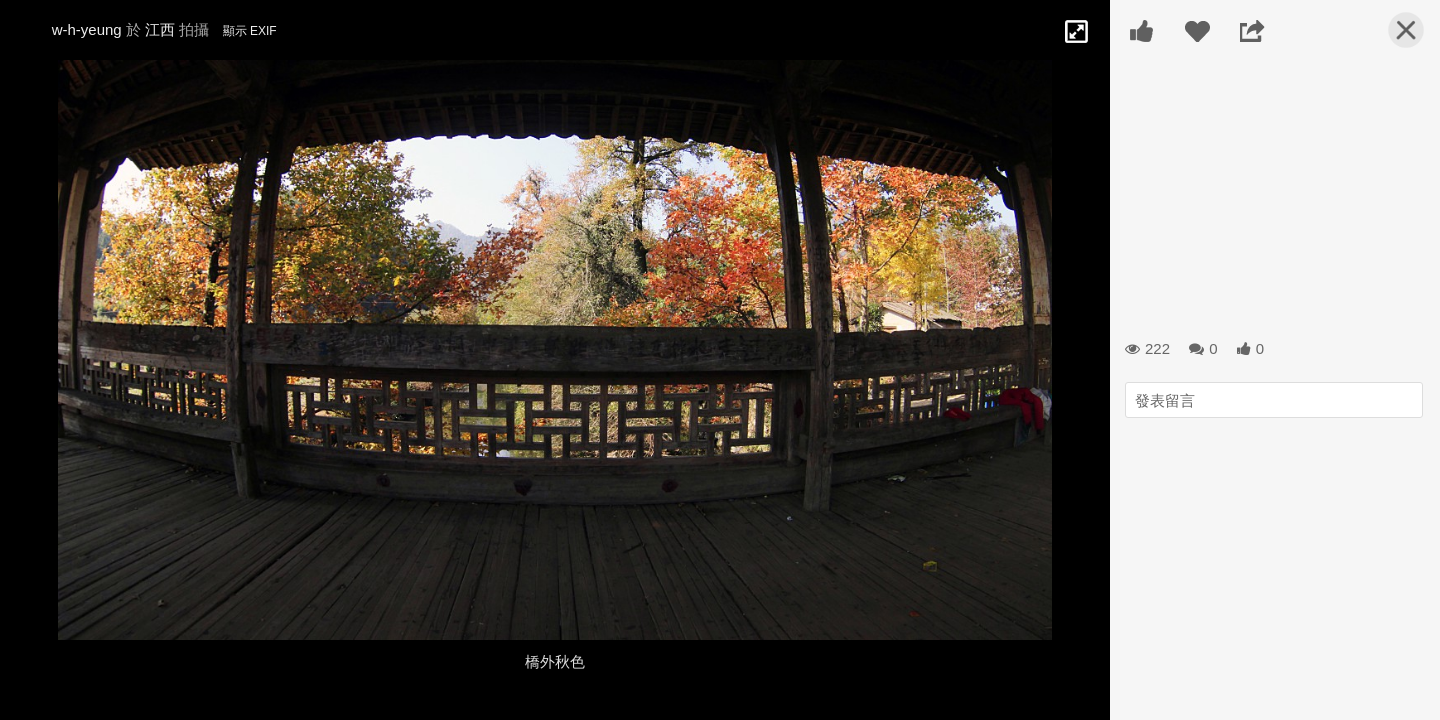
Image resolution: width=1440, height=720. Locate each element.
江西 (160, 29)
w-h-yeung (87, 29)
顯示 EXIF (250, 31)
